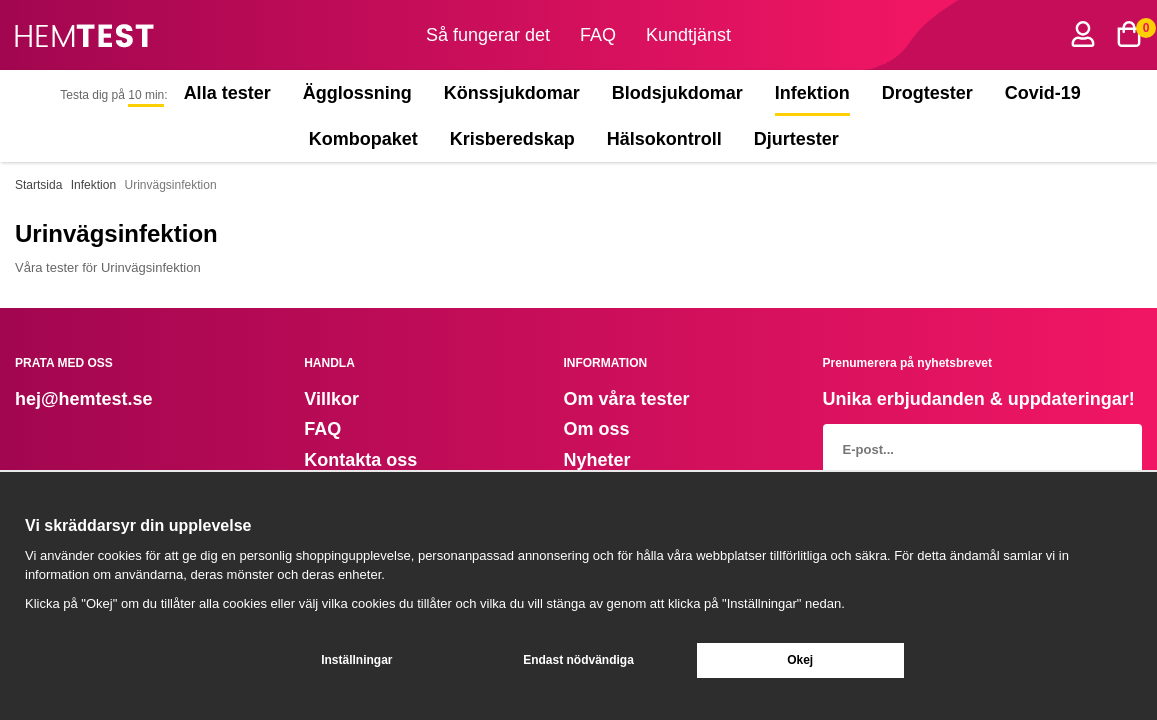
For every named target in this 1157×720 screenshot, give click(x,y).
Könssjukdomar (512, 93)
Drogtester (927, 93)
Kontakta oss (360, 460)
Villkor (331, 399)
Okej (800, 660)
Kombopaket (363, 139)
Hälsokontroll (664, 139)
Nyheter (596, 460)
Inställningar (356, 660)
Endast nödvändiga (578, 660)
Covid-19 (1043, 93)
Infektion (812, 93)
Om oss (596, 429)
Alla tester (227, 93)
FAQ (598, 35)
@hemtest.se (97, 399)
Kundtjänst (688, 35)
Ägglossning (357, 93)
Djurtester (801, 139)
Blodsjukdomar (677, 93)
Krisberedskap (512, 139)
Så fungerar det (488, 35)
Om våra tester (626, 399)
